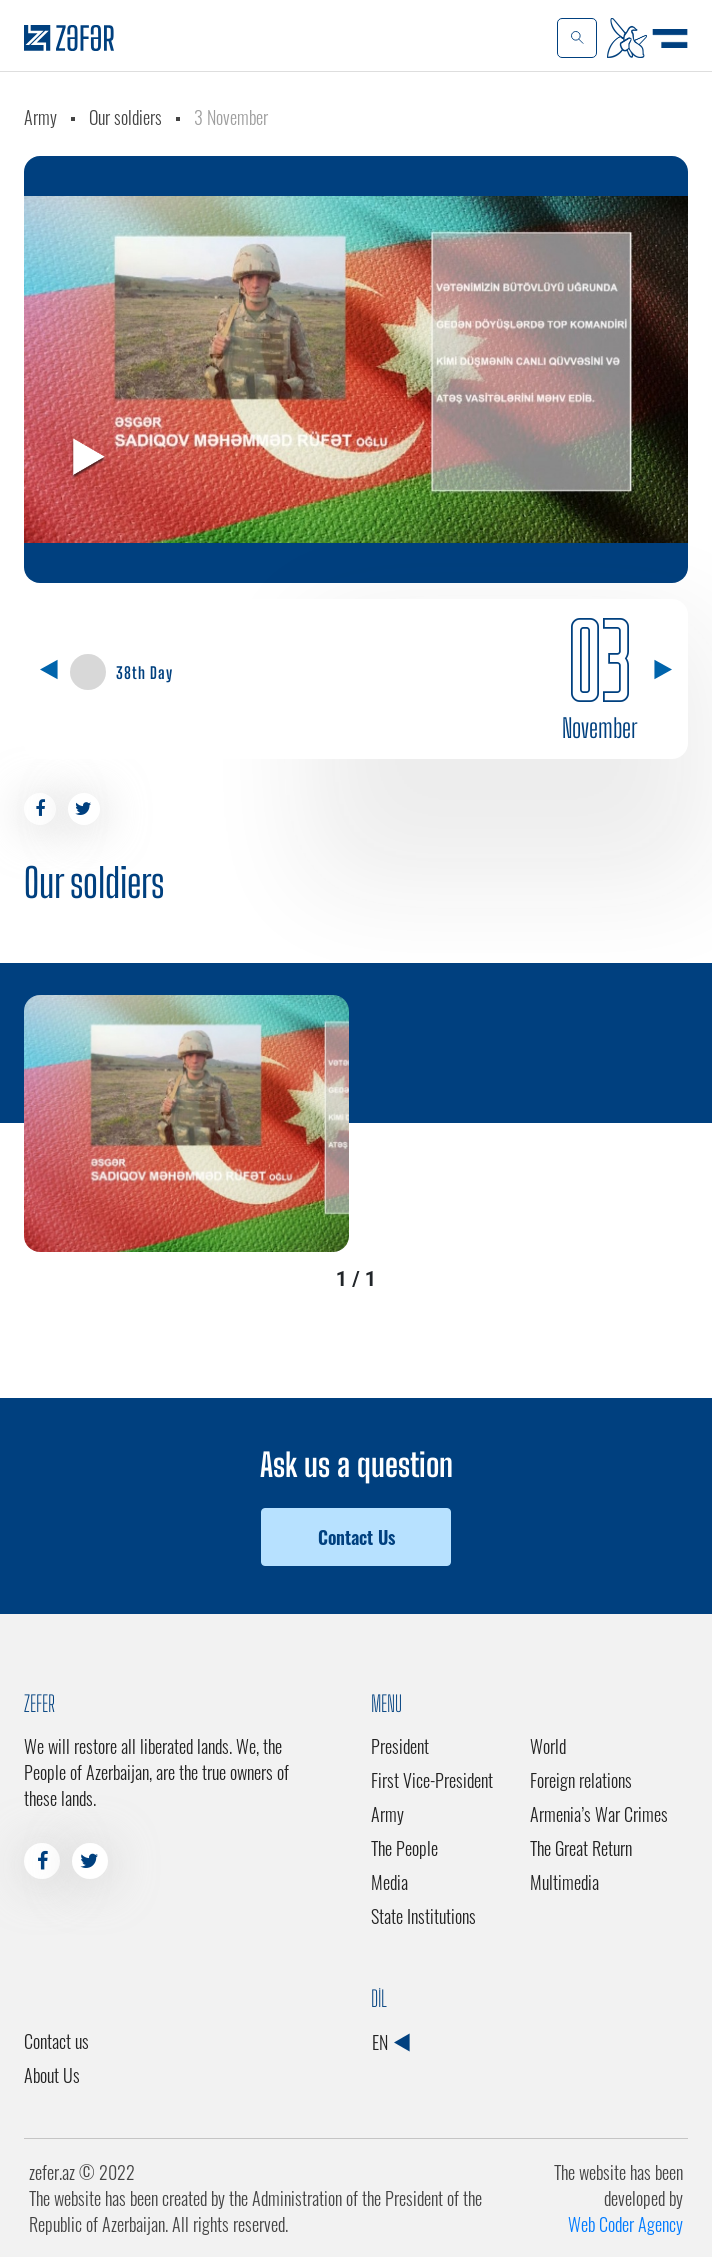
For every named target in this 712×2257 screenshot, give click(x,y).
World (548, 1746)
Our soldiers (125, 117)
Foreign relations (581, 1780)
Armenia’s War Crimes (599, 1814)
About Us (52, 2075)
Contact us (56, 2041)
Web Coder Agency (625, 2224)
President (400, 1746)
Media (389, 1882)
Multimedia (564, 1882)
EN (390, 2042)
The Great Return (581, 1848)
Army (40, 117)
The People (404, 1848)
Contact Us (356, 1537)
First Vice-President (432, 1780)
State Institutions (423, 1916)
